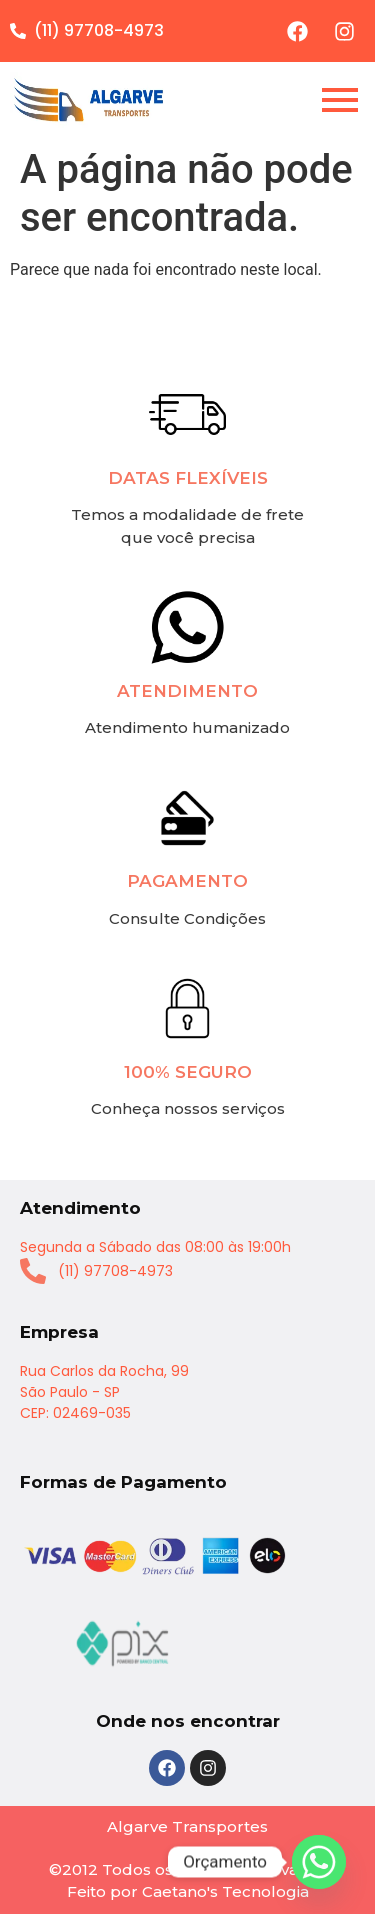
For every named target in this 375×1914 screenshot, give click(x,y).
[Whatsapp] (319, 1862)
